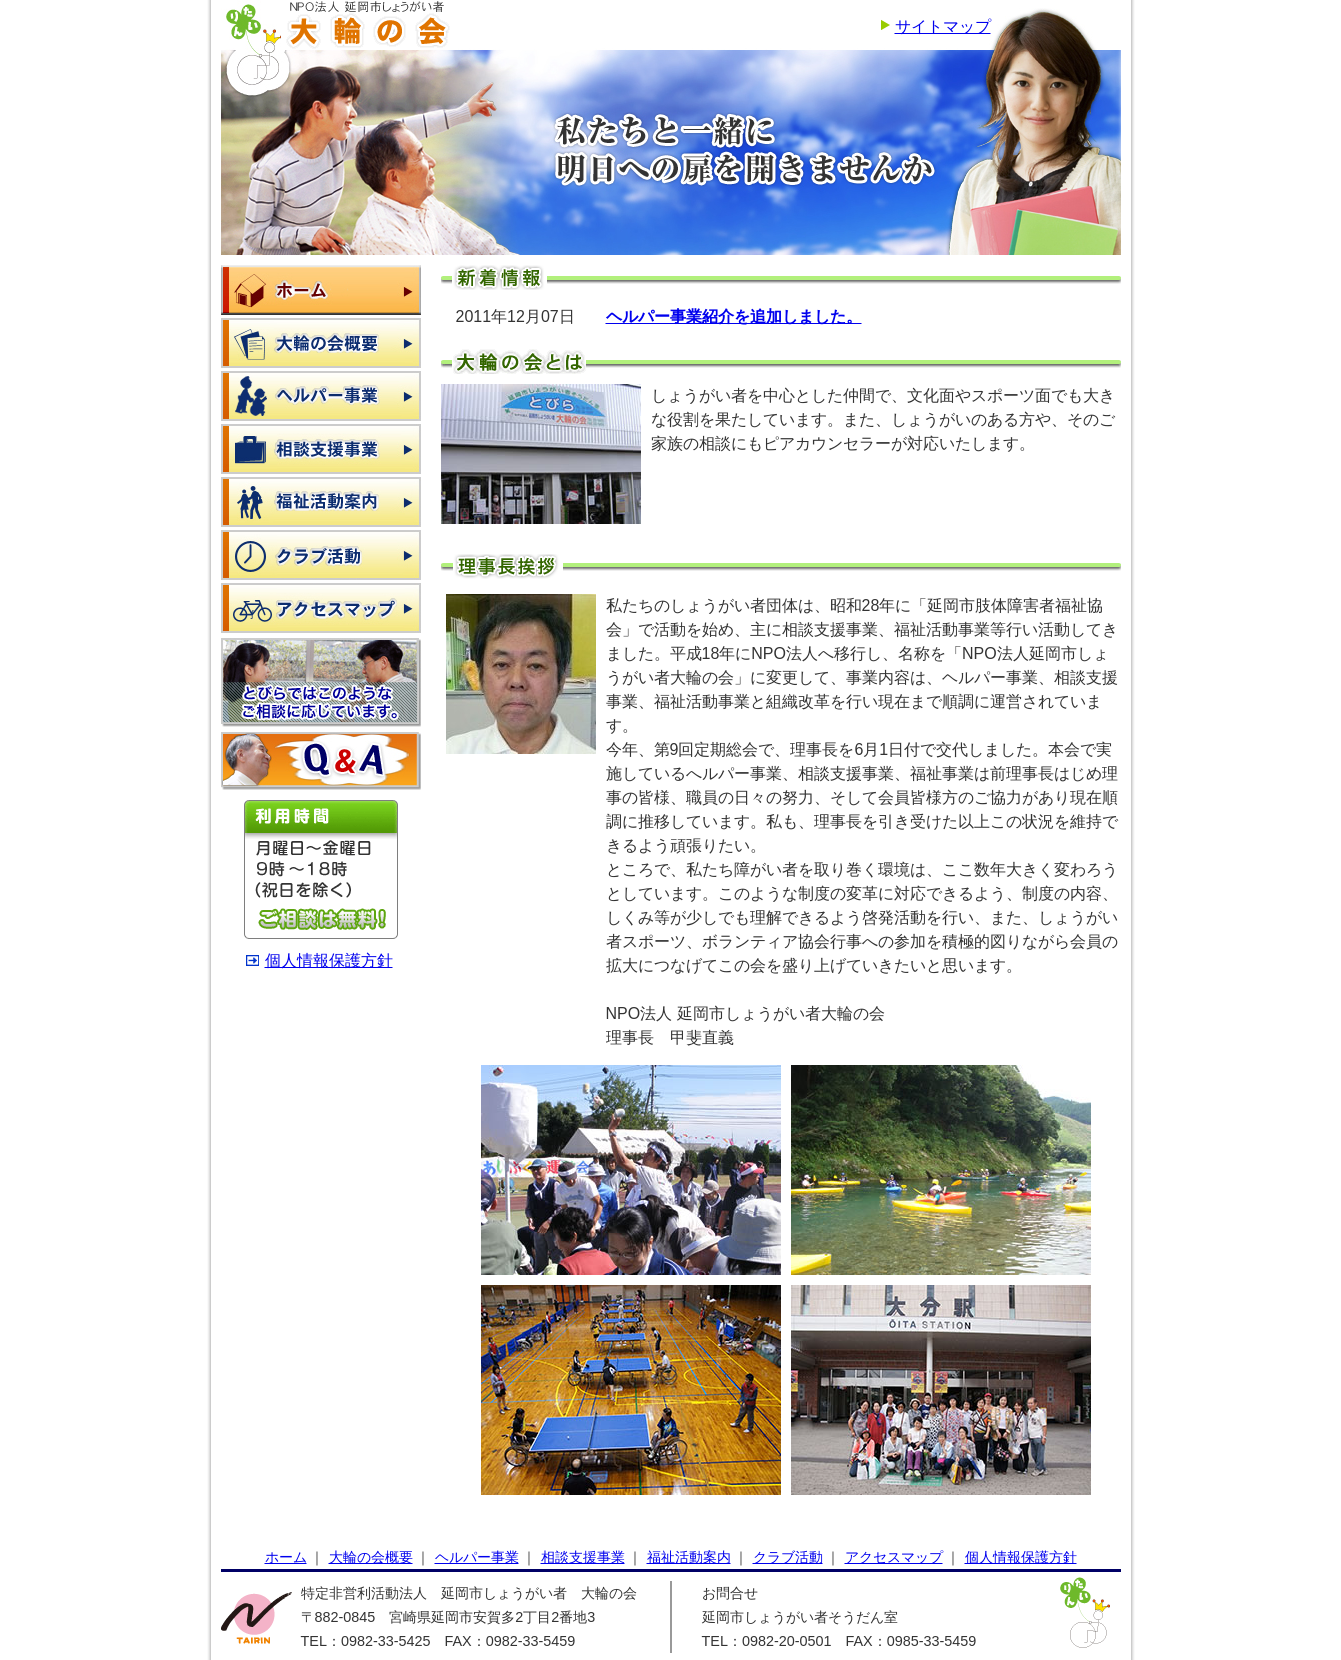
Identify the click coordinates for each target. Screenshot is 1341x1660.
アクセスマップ (321, 608)
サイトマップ (943, 26)
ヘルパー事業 (321, 396)
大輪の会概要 (321, 343)
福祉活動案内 (321, 502)
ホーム (321, 290)
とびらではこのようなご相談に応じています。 (321, 682)
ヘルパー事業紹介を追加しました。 (734, 316)
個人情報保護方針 (329, 960)
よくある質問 (321, 761)
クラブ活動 (321, 555)
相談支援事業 (321, 449)
